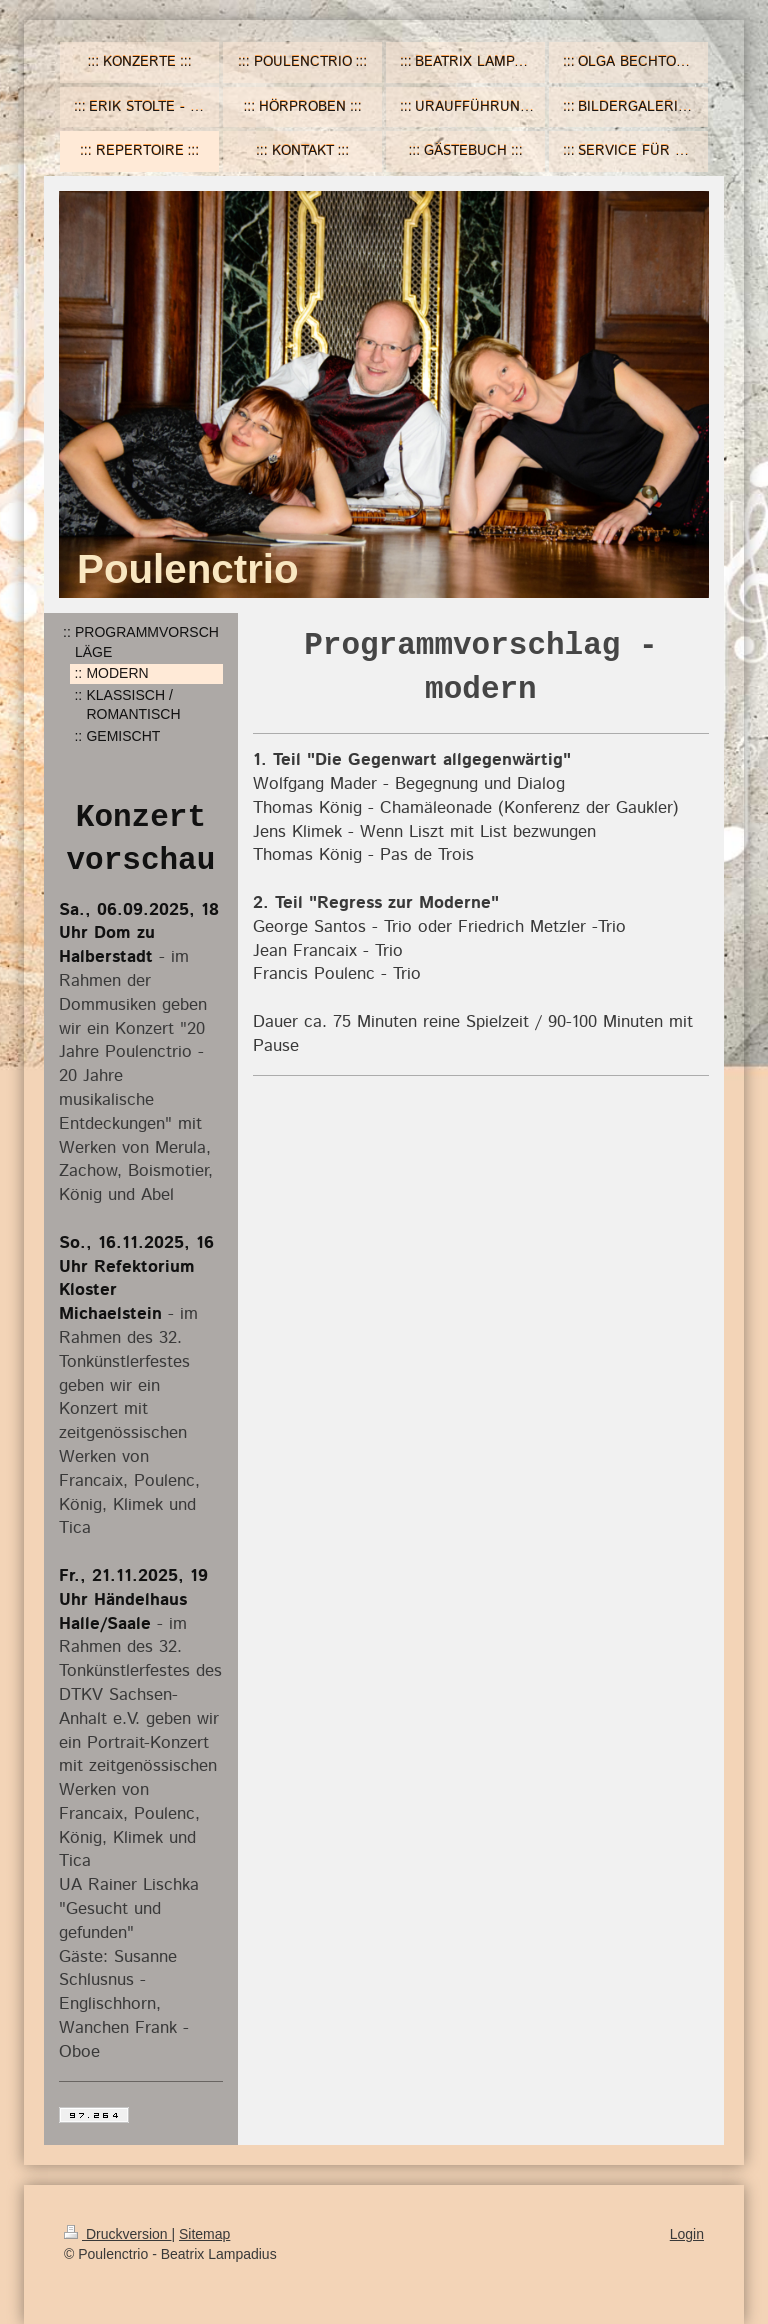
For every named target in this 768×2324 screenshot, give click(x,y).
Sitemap (204, 2234)
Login (687, 2234)
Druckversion (117, 2234)
